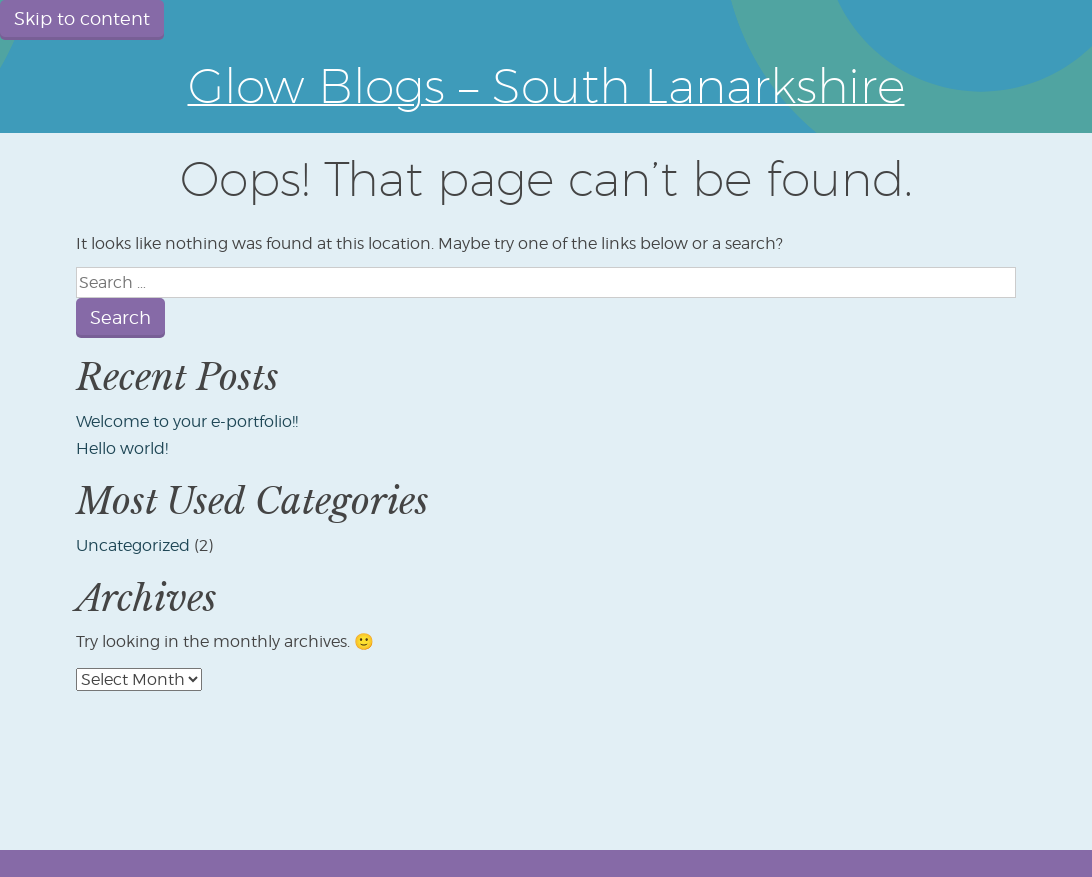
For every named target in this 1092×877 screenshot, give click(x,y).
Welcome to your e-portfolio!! (187, 421)
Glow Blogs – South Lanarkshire (546, 85)
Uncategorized (133, 545)
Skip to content (82, 18)
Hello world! (122, 448)
